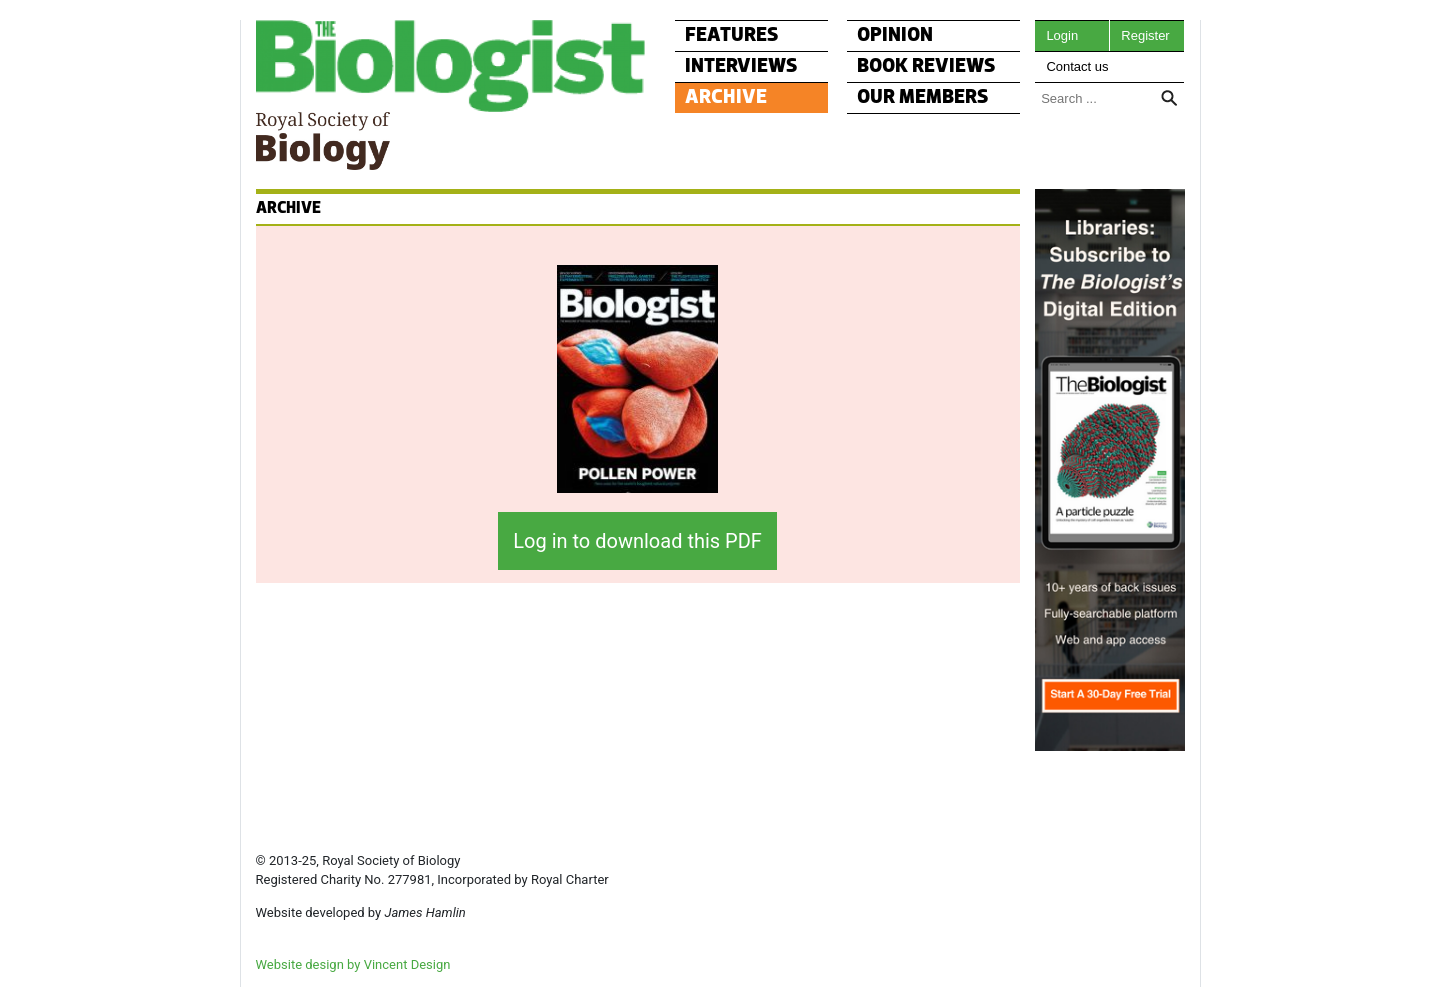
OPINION (895, 35)
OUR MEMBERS (923, 97)
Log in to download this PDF (637, 541)
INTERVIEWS (741, 66)
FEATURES (732, 35)
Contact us (1077, 66)
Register (1145, 35)
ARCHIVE (726, 97)
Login (1062, 35)
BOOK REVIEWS (926, 66)
